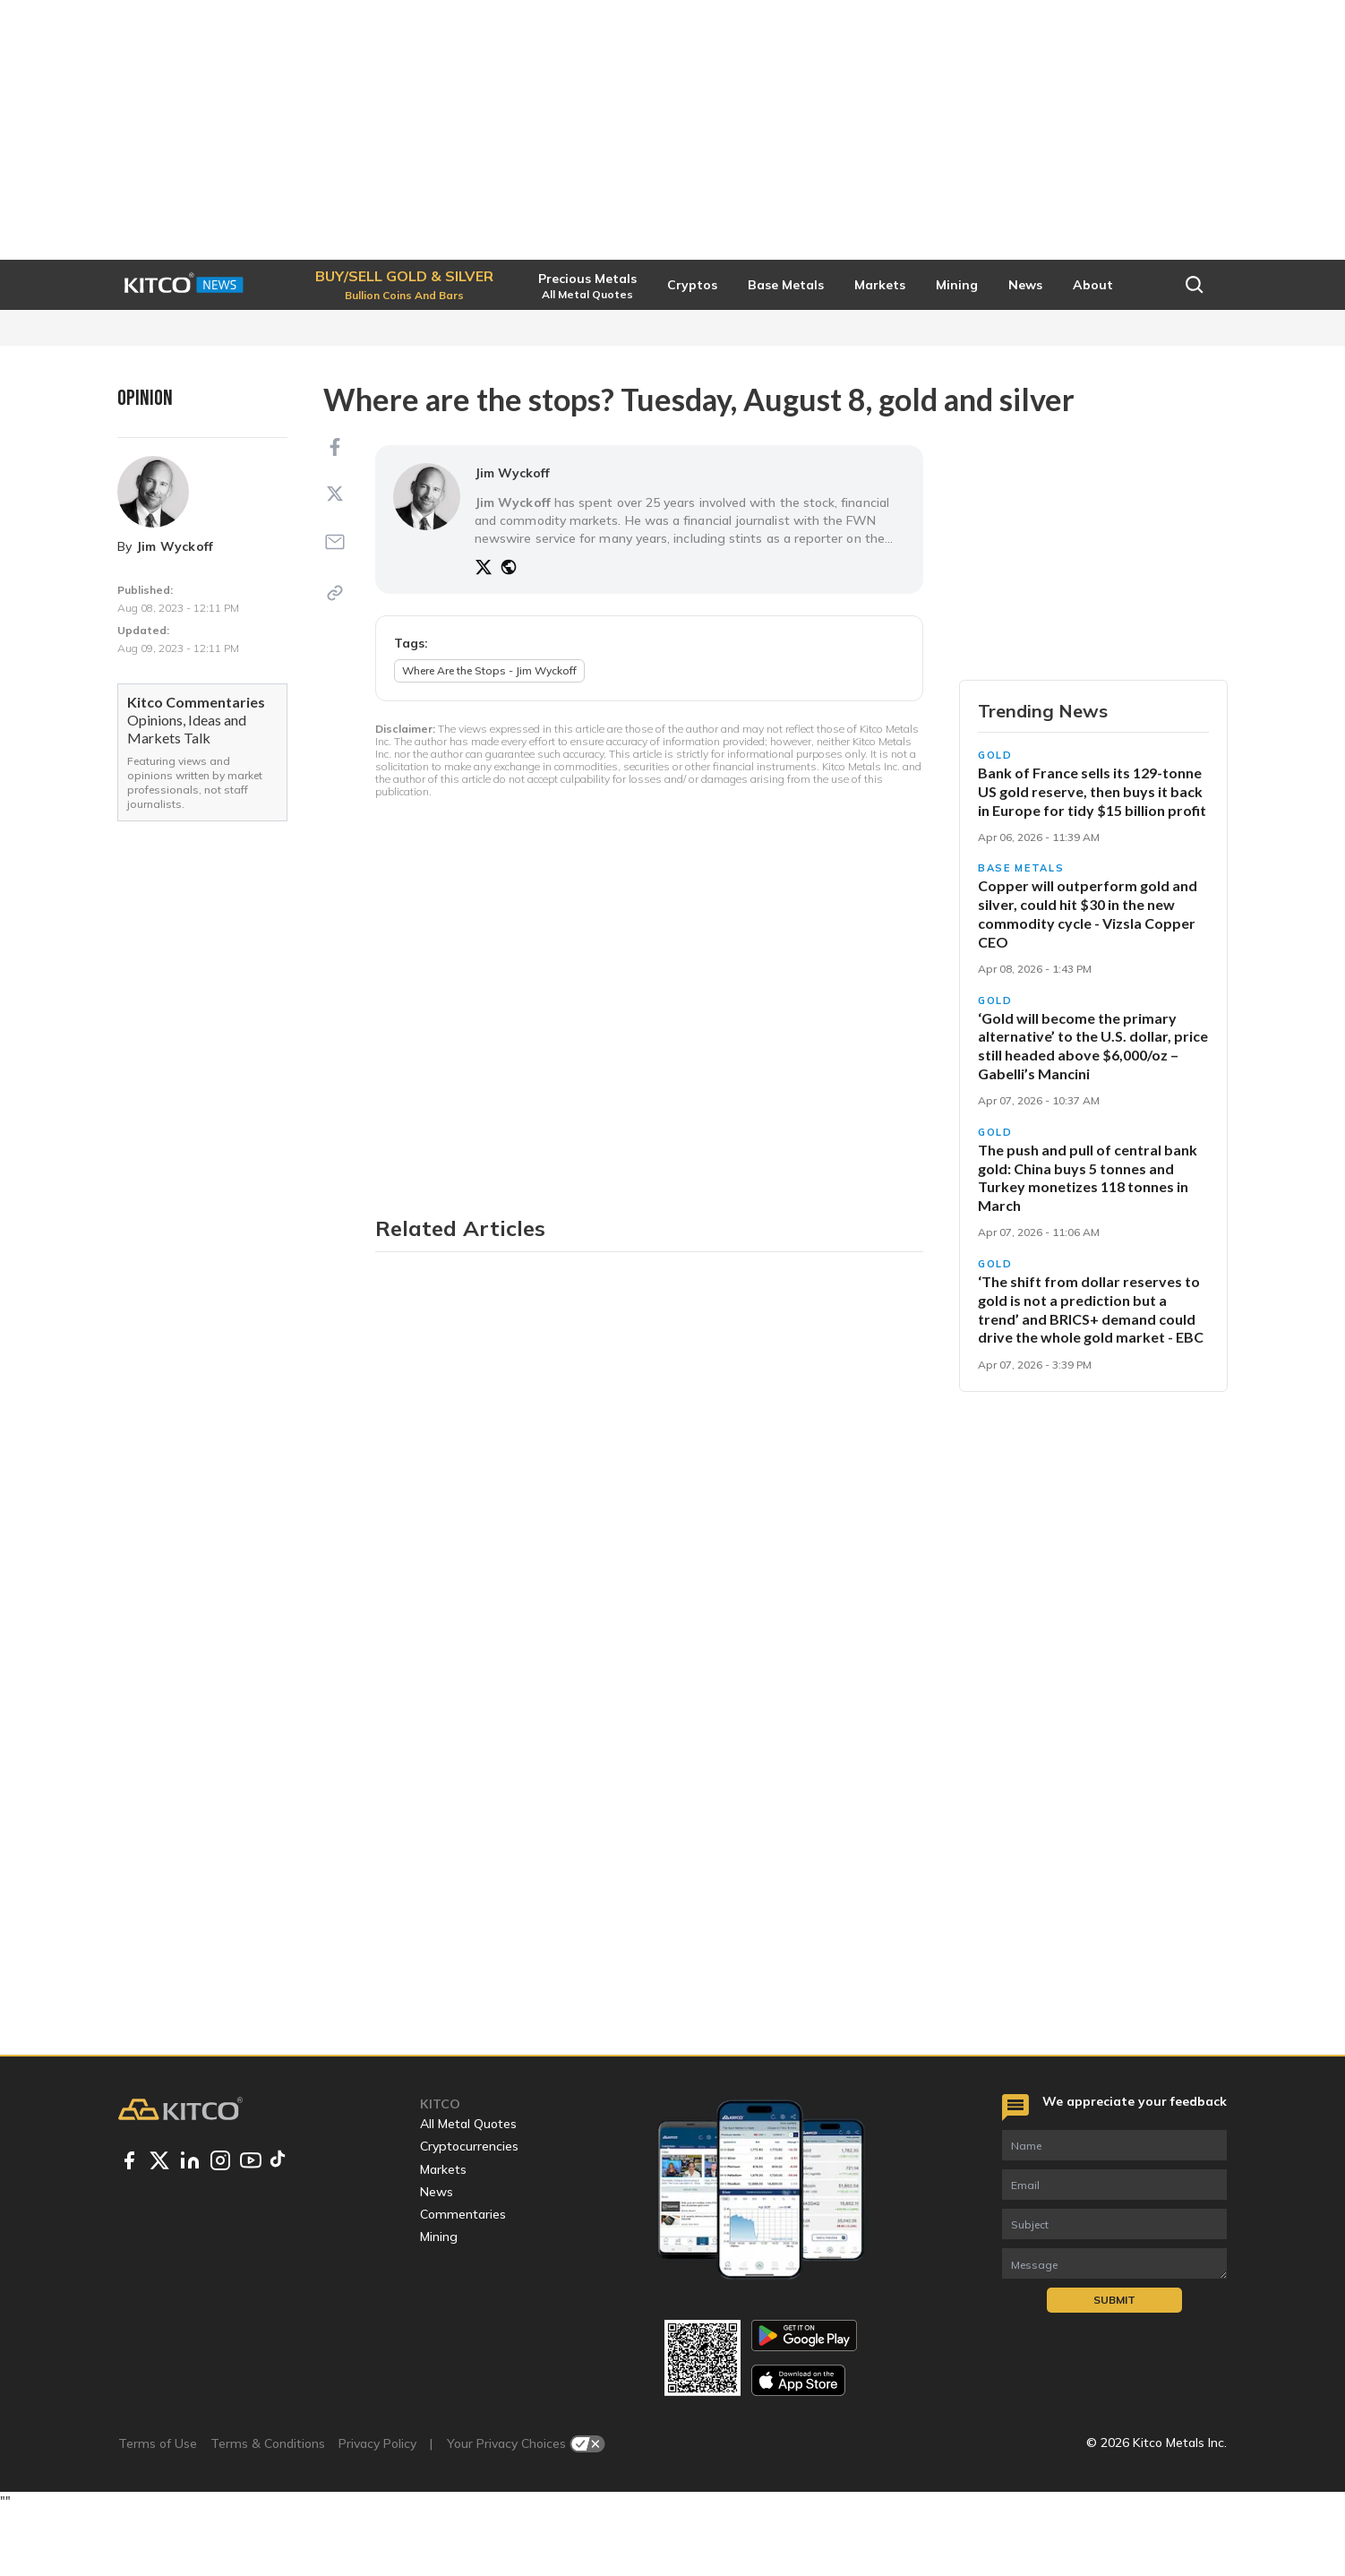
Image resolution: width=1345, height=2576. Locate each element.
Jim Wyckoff (175, 546)
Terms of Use (157, 2509)
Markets (443, 2234)
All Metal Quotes (468, 2189)
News (436, 2257)
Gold (995, 817)
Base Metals (1021, 930)
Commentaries (463, 2279)
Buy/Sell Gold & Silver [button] (1094, 711)
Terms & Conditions (267, 2509)
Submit (1114, 2365)
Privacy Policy (377, 2509)
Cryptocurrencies (469, 2211)
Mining (439, 2302)
